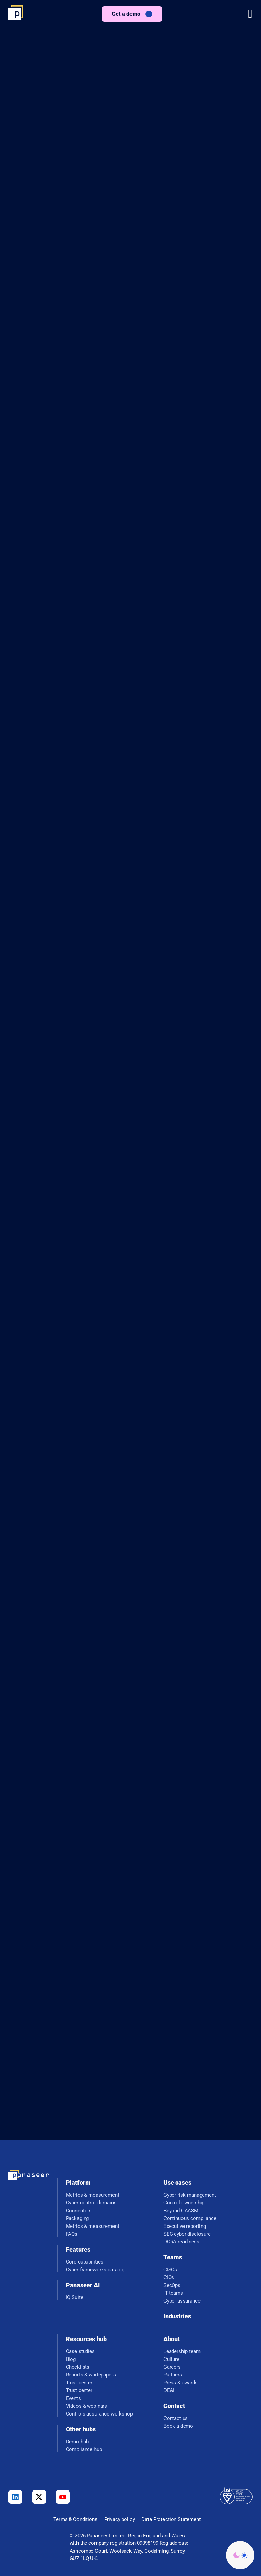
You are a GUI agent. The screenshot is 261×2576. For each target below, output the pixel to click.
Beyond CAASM (180, 2210)
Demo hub (77, 2441)
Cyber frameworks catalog (95, 2269)
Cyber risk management (189, 2195)
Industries (177, 2316)
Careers (172, 2367)
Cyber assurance (182, 2301)
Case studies (80, 2351)
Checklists (78, 2367)
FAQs (71, 2234)
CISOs (170, 2269)
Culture (171, 2359)
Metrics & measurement (92, 2195)
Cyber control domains (91, 2202)
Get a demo (126, 14)
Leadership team (182, 2351)
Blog (71, 2359)
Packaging (77, 2218)
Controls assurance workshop (99, 2414)
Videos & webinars (86, 2406)
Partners (172, 2375)
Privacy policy (119, 2519)
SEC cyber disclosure (187, 2234)
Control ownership (183, 2202)
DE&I (168, 2390)
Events (73, 2398)
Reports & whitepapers (91, 2375)
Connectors (79, 2210)
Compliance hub (84, 2449)
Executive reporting (184, 2226)
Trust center (79, 2382)
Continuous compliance (189, 2218)
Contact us (175, 2418)
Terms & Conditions (75, 2519)
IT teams (173, 2293)
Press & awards (180, 2382)
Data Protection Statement (171, 2519)
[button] (250, 14)
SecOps (171, 2285)
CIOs (168, 2277)
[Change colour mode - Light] (240, 2555)
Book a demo (178, 2426)
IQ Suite (74, 2297)
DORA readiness (181, 2241)
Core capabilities (84, 2262)
